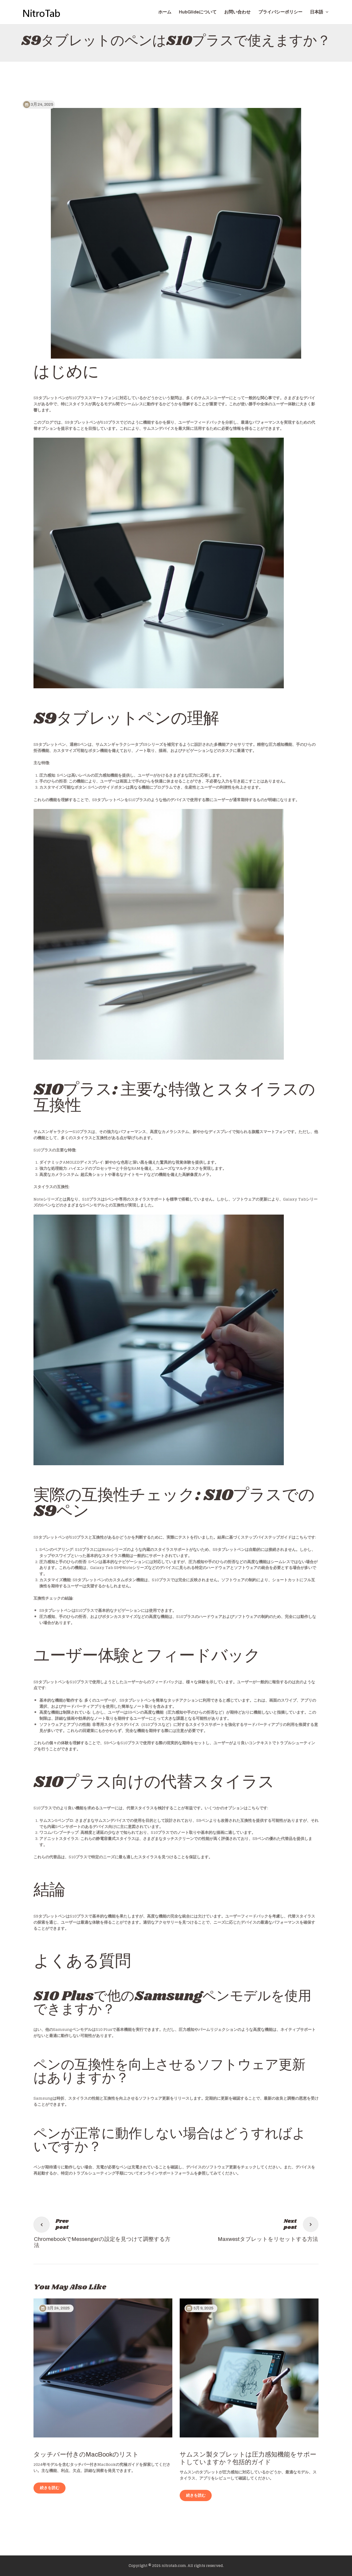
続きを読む (49, 2488)
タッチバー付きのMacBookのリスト (86, 2454)
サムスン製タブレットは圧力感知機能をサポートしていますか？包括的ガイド (248, 2458)
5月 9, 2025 (203, 2308)
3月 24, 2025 (58, 2308)
